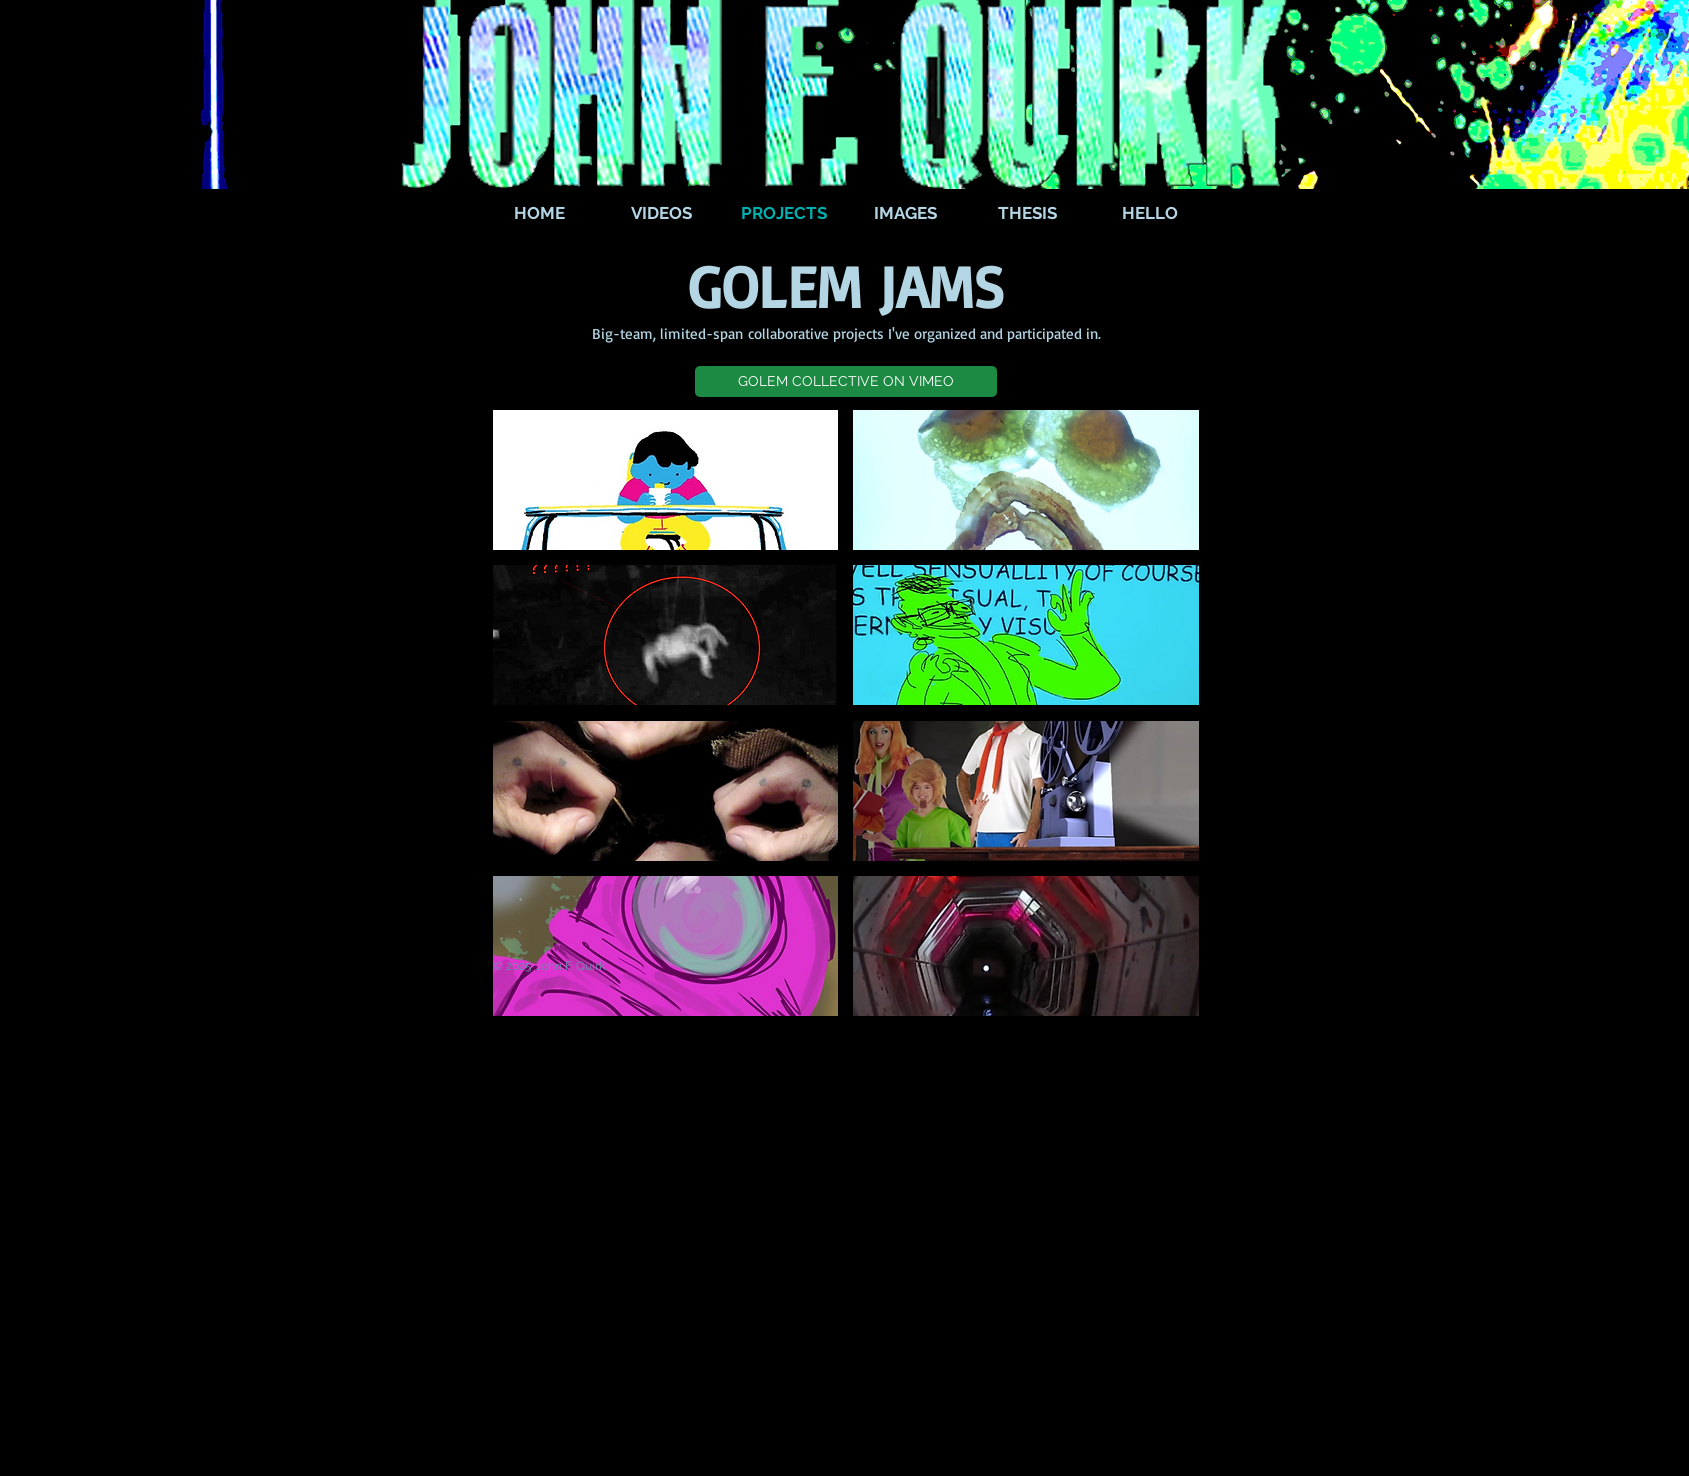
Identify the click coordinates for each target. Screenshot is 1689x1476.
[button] (846, 381)
